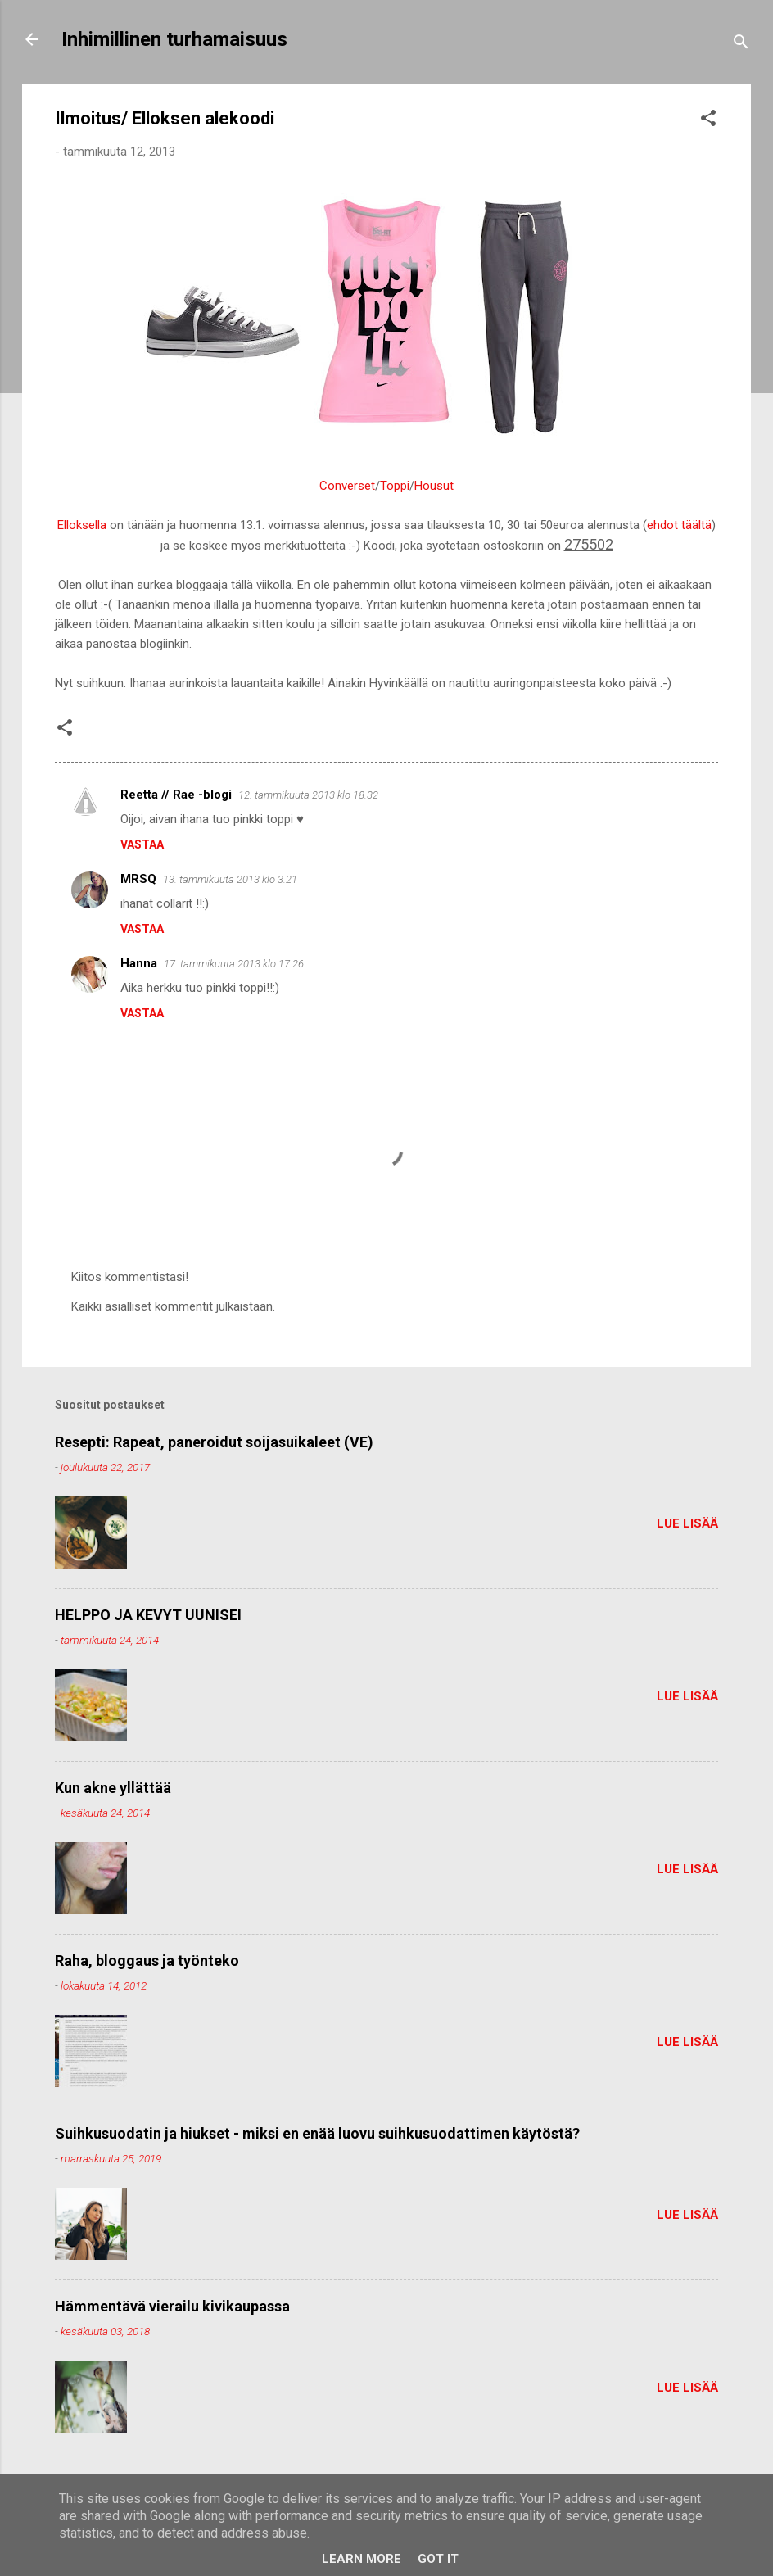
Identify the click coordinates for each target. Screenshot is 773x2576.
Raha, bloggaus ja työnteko (147, 1960)
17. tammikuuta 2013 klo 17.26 (234, 964)
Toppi (394, 485)
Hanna (138, 963)
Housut (434, 485)
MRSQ (138, 878)
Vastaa (142, 844)
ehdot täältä (679, 525)
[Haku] (741, 45)
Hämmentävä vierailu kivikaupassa (172, 2306)
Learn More (361, 2558)
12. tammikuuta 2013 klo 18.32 (308, 795)
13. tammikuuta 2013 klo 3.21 (230, 879)
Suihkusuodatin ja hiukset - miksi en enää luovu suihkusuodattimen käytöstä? (317, 2133)
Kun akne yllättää (113, 1787)
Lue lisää (687, 1523)
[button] (708, 121)
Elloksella (81, 525)
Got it (438, 2558)
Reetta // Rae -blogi (176, 794)
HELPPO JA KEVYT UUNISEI (148, 1614)
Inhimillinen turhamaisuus (174, 39)
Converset (347, 485)
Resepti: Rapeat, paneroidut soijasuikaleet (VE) (214, 1442)
